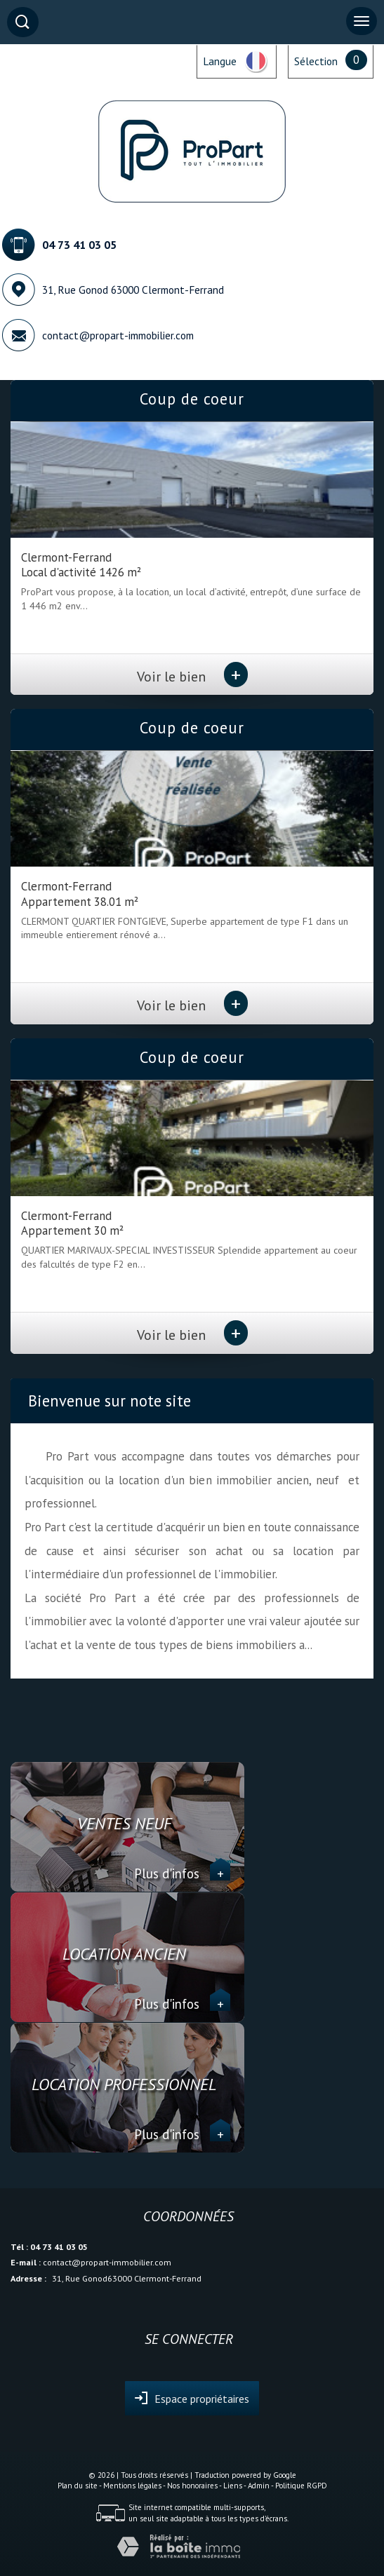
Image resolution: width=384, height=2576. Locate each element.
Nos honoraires (192, 2485)
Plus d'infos (182, 1873)
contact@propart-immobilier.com (118, 335)
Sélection (316, 61)
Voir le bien (192, 676)
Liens (232, 2485)
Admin (259, 2485)
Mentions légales (132, 2485)
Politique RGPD (301, 2485)
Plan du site (78, 2485)
